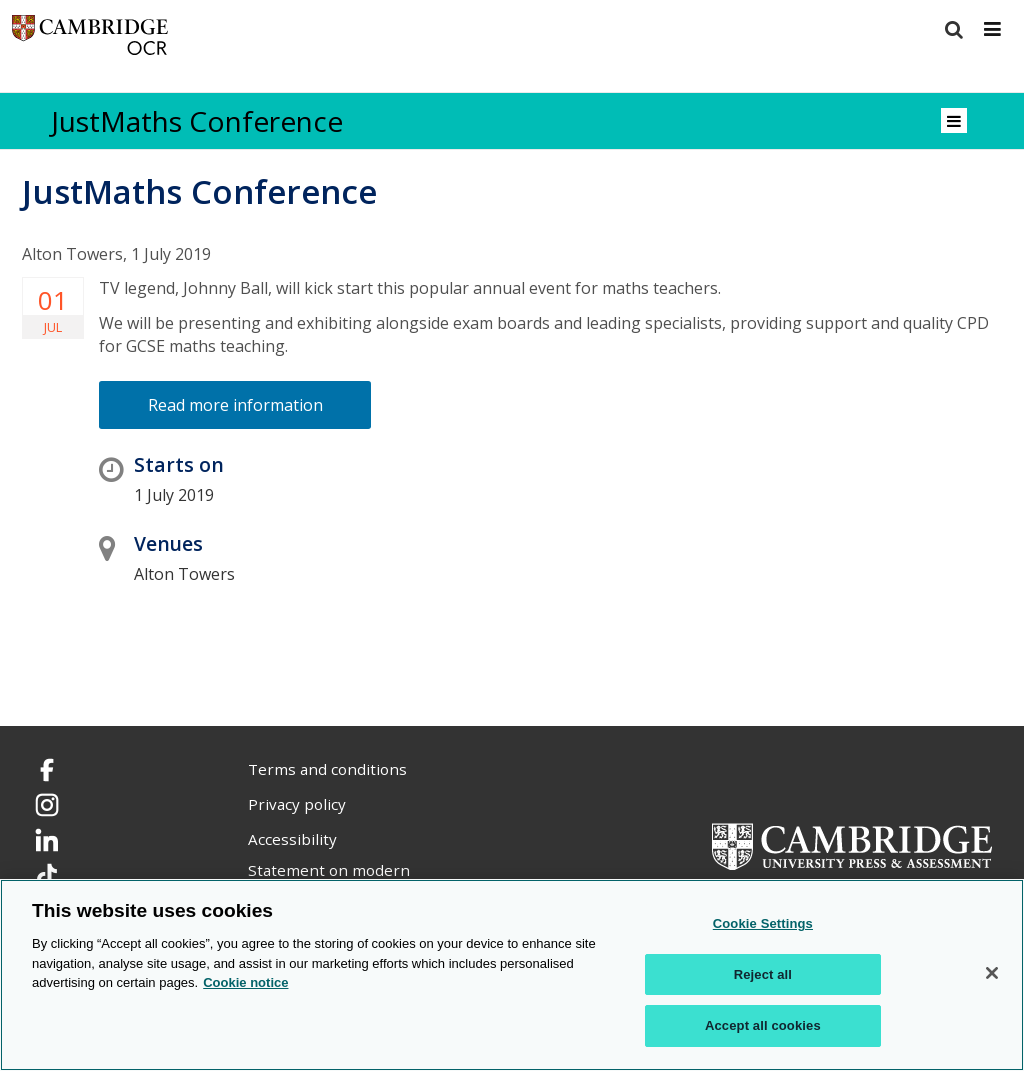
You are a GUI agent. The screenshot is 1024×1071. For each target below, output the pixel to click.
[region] (512, 975)
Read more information (235, 405)
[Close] (992, 973)
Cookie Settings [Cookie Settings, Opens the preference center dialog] (763, 923)
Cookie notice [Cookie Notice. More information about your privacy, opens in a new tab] (245, 982)
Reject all (763, 974)
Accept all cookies (763, 1025)
